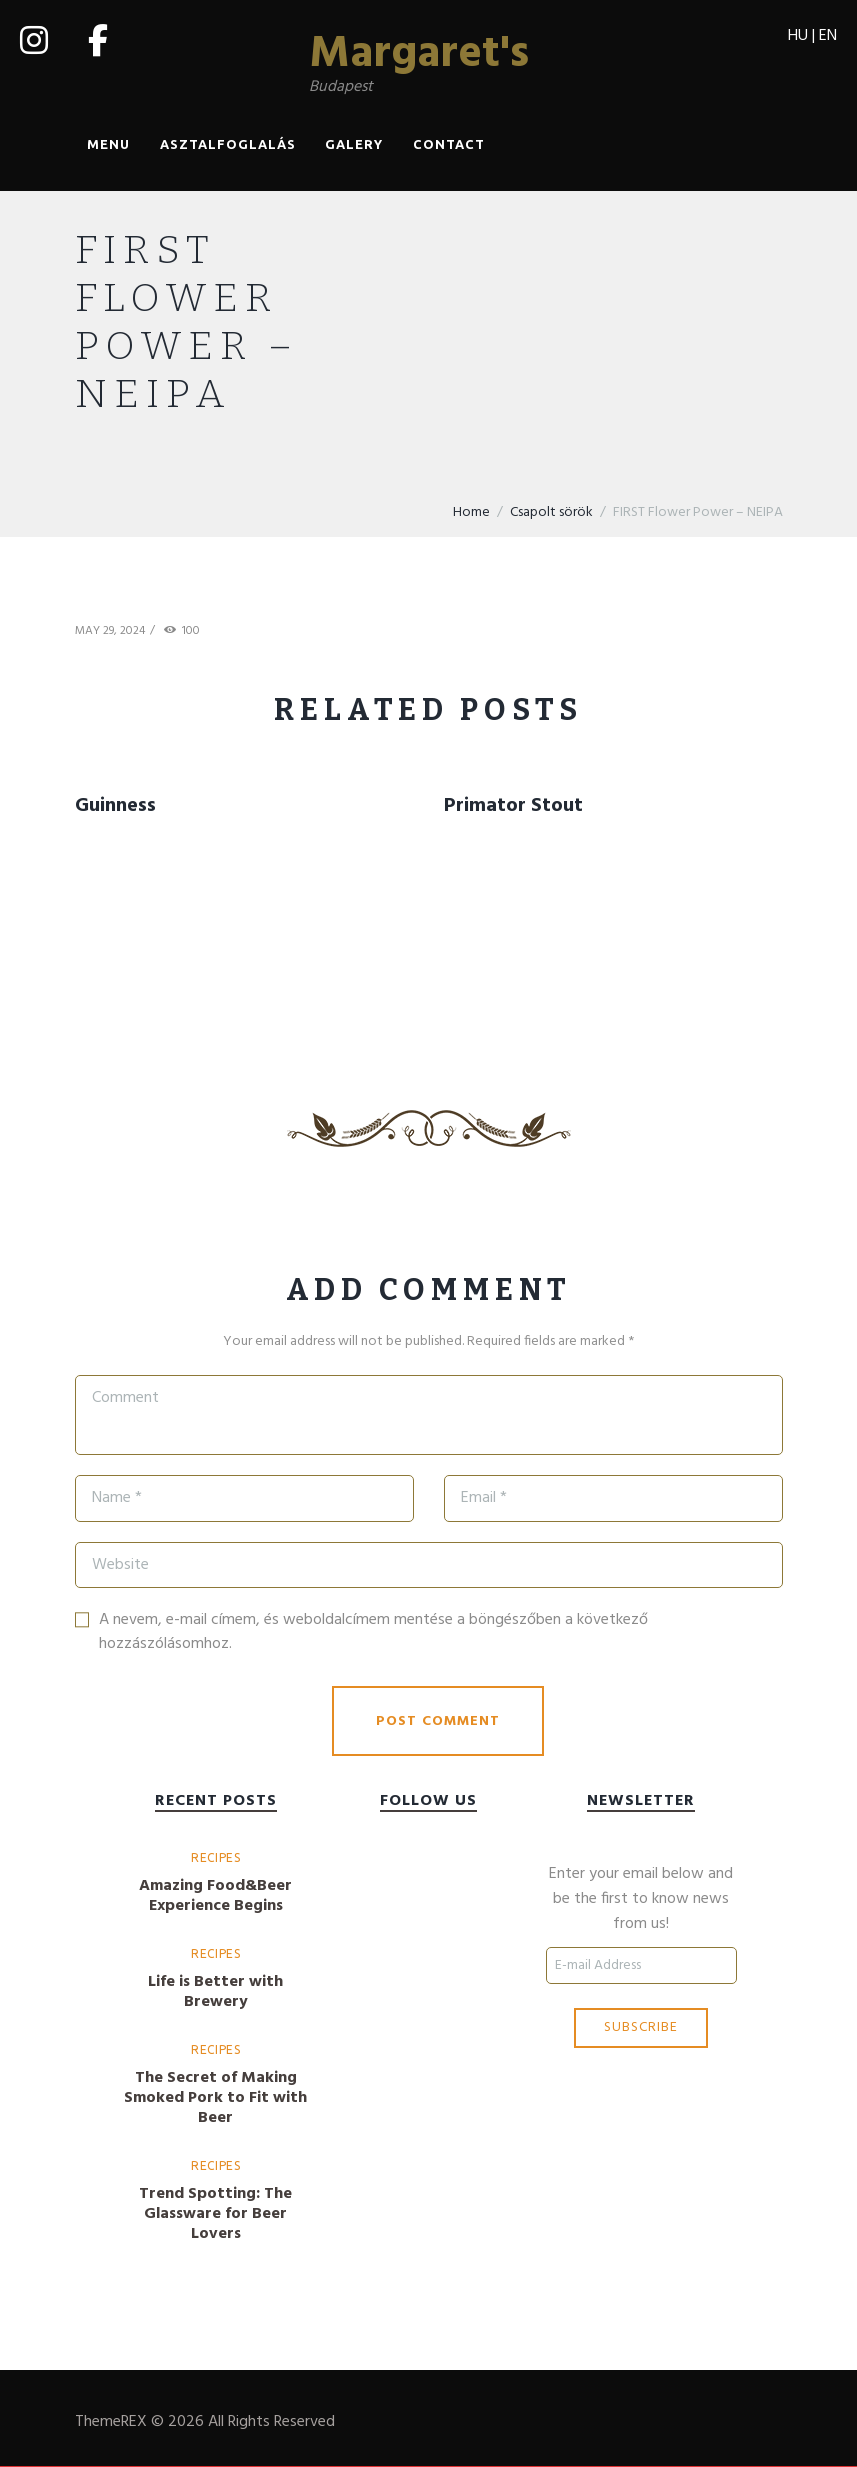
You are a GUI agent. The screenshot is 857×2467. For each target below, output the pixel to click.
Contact (449, 145)
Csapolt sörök (551, 512)
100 (191, 632)
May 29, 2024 (110, 632)
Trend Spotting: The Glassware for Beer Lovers (215, 2214)
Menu (108, 145)
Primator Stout (513, 806)
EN (828, 36)
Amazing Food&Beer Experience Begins (215, 1896)
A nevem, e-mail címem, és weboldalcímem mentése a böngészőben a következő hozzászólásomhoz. (373, 1633)
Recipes (215, 1857)
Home (471, 512)
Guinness (115, 806)
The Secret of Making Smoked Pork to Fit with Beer (215, 2098)
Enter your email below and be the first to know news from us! (641, 1899)
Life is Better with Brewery (215, 1992)
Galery (354, 145)
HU (798, 36)
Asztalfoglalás (228, 145)
